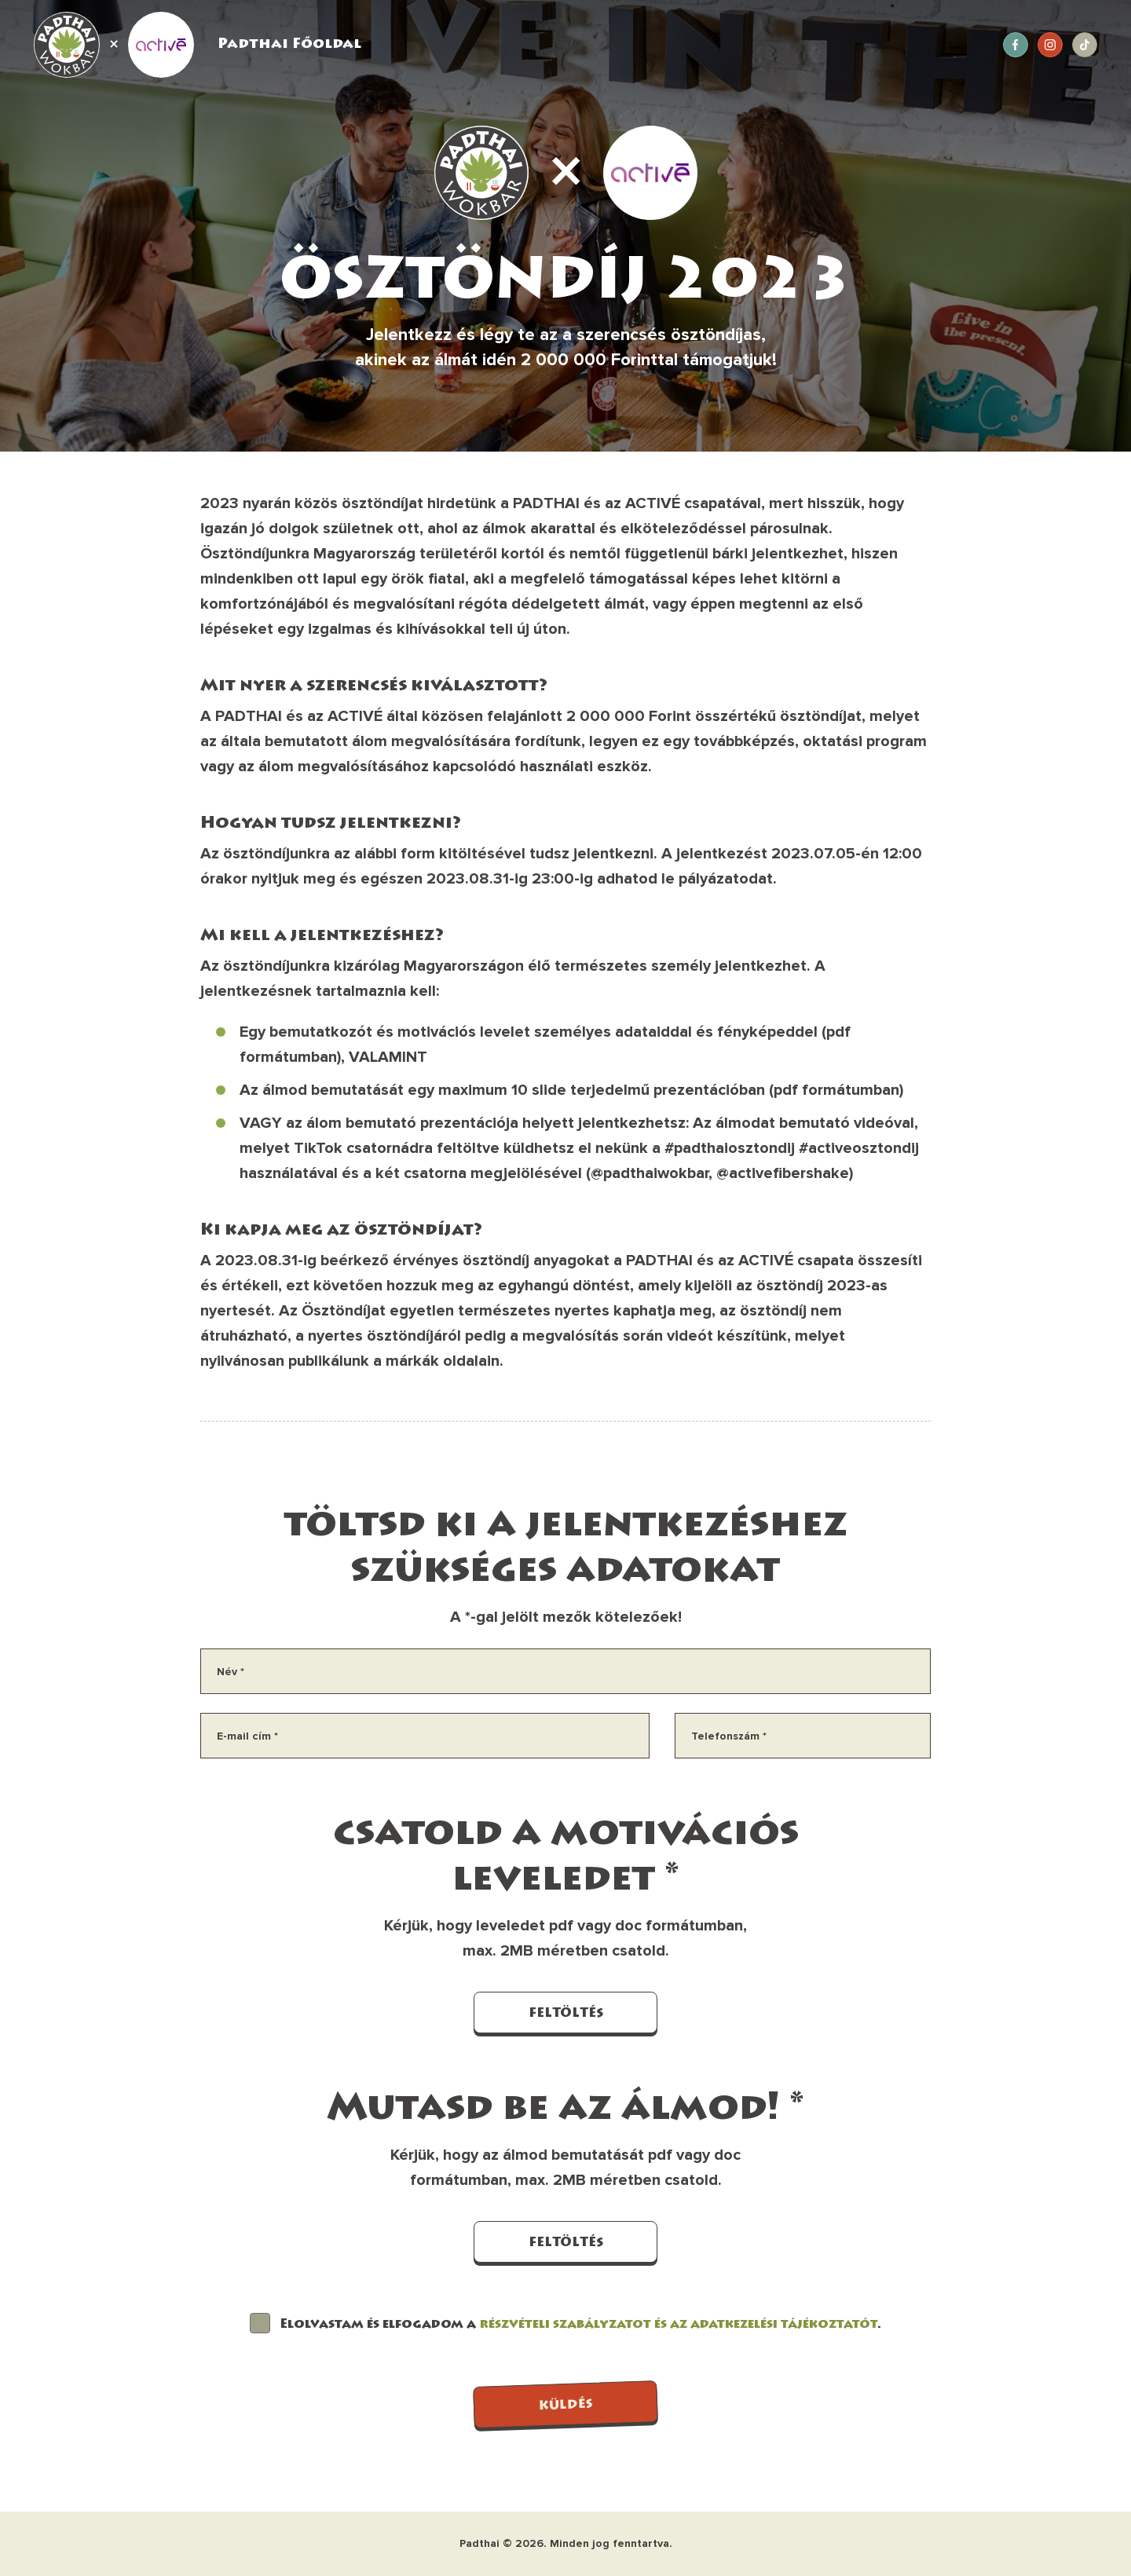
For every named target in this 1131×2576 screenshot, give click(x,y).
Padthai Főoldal (289, 45)
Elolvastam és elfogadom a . (580, 2324)
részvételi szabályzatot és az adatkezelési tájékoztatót (678, 2324)
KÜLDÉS (565, 2406)
